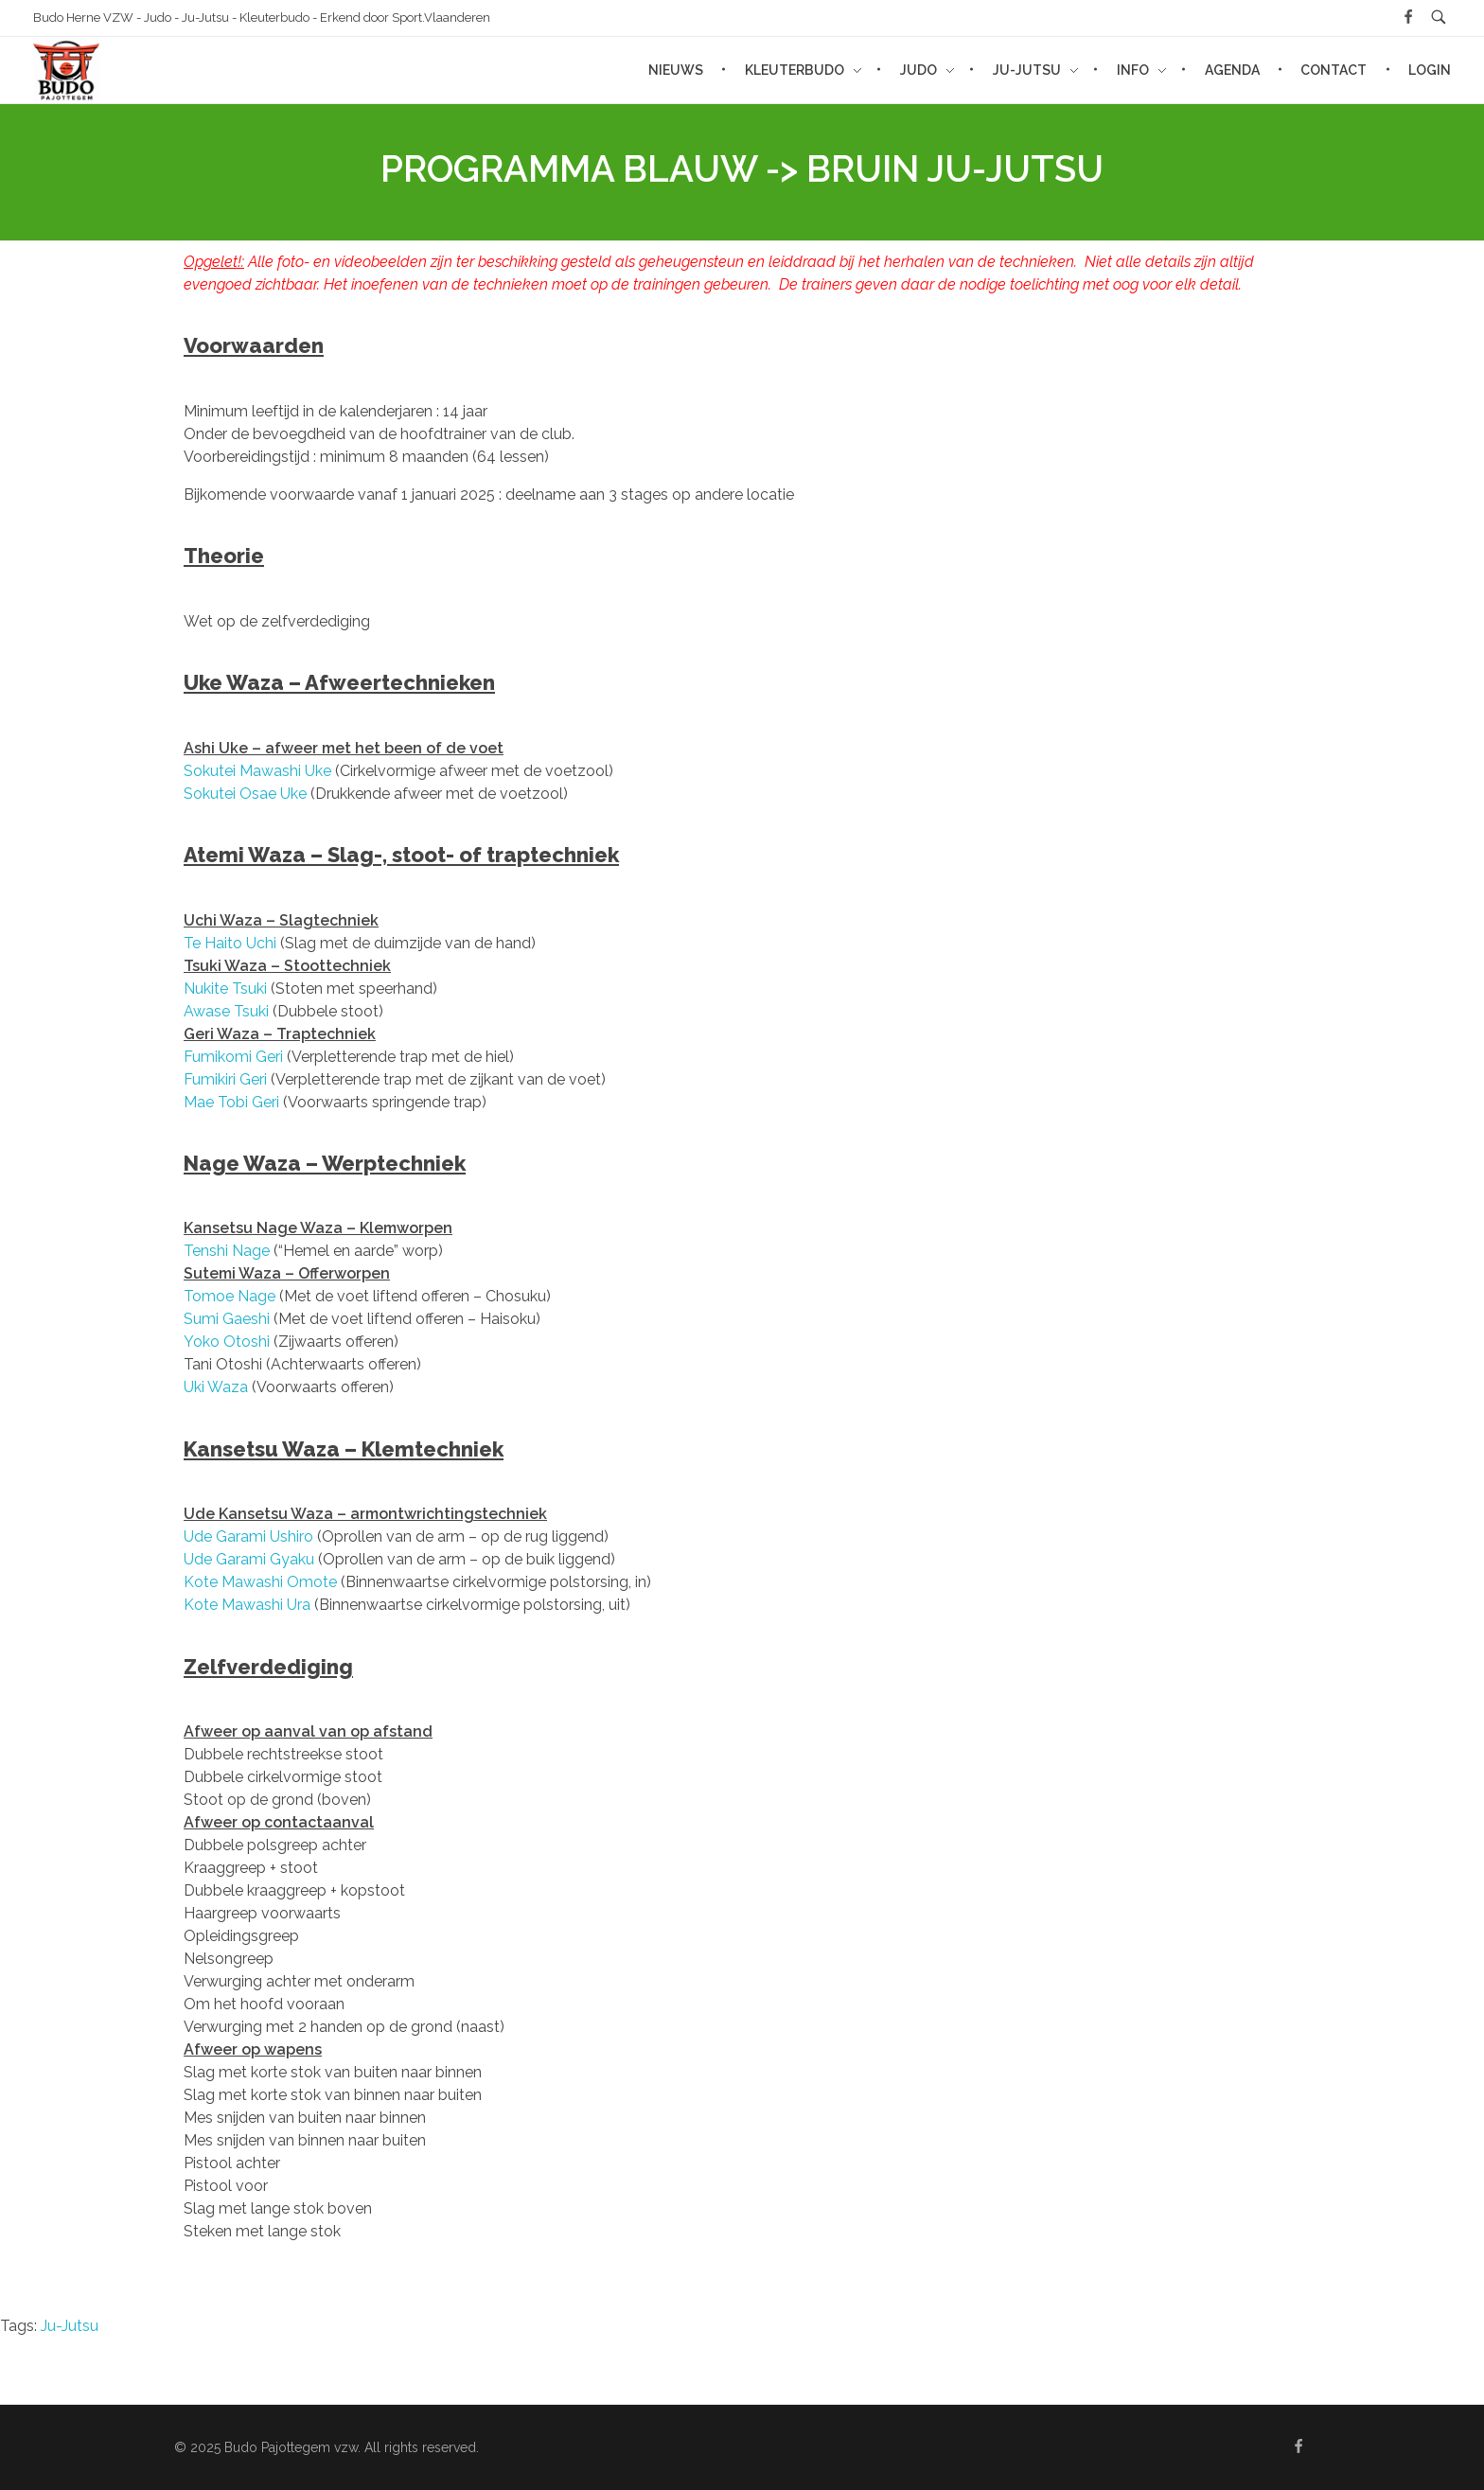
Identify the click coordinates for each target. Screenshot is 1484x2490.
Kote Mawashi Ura (247, 1605)
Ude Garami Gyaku (249, 1559)
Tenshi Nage (227, 1251)
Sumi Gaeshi (227, 1319)
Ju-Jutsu (69, 2326)
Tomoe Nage (229, 1296)
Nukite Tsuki (225, 989)
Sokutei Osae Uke (245, 794)
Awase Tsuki (226, 1011)
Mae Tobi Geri (231, 1102)
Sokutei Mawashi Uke (257, 771)
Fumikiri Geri (225, 1079)
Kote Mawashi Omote (260, 1582)
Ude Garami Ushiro (248, 1536)
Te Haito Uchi (230, 943)
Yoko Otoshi (227, 1342)
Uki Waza (216, 1387)
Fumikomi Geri (233, 1057)
